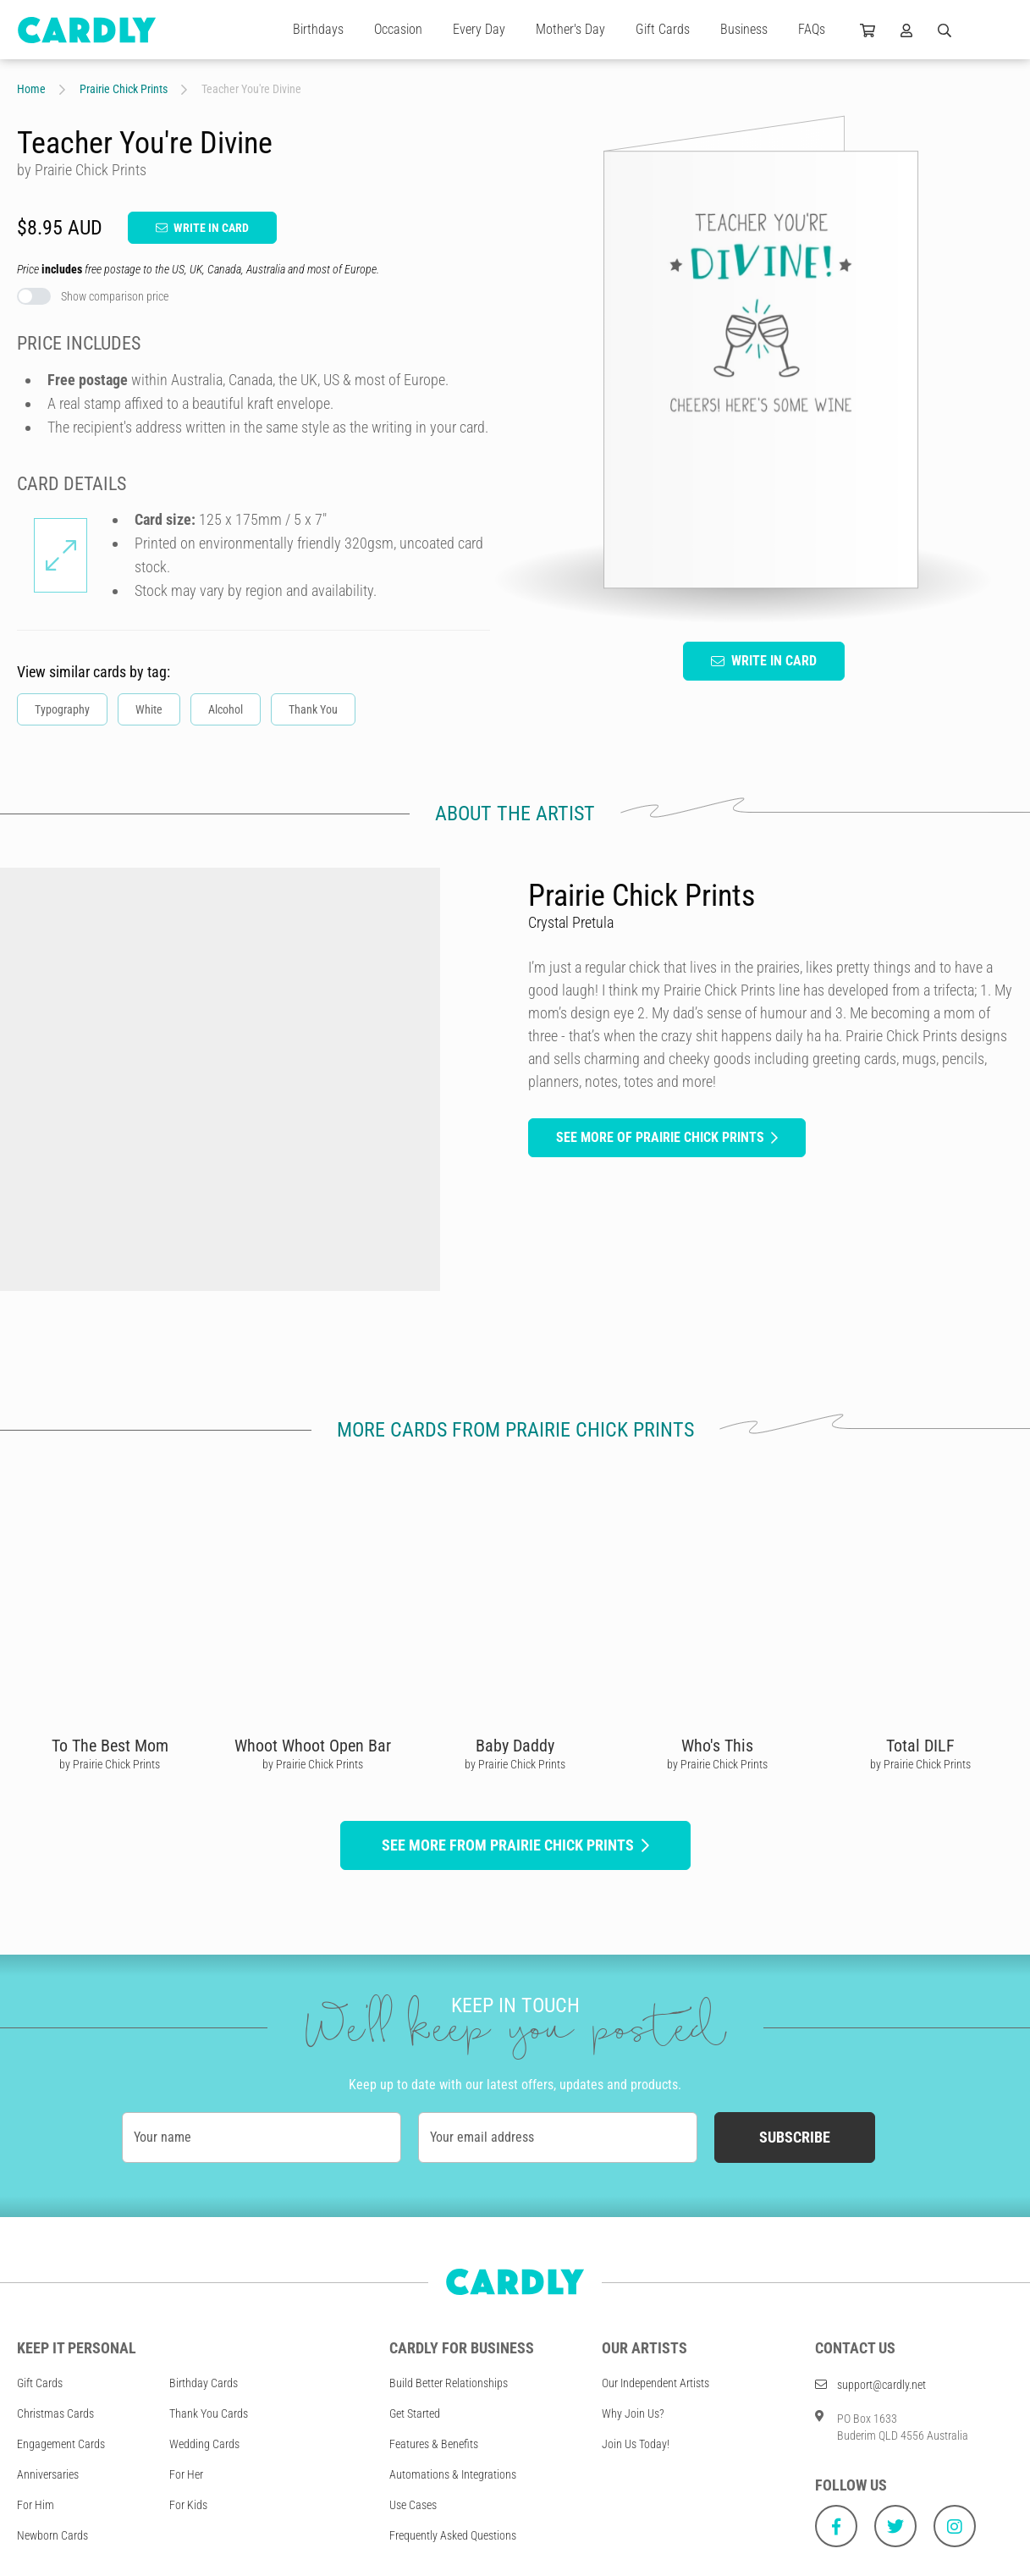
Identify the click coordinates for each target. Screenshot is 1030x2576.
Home (31, 89)
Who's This (717, 1745)
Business (744, 29)
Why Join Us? (633, 2413)
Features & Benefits (433, 2444)
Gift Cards (663, 29)
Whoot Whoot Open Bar (312, 1745)
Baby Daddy (515, 1745)
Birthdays (318, 29)
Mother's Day (570, 29)
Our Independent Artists (655, 2383)
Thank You (313, 709)
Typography (62, 709)
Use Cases (413, 2505)
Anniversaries (48, 2474)
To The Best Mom (110, 1745)
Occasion (398, 29)
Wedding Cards (204, 2444)
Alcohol (225, 709)
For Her (186, 2474)
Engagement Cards (61, 2444)
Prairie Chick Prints (124, 89)
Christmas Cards (55, 2413)
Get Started (414, 2413)
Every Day (479, 29)
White (148, 709)
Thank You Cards (208, 2413)
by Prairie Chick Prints (109, 1764)
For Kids (188, 2505)
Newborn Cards (52, 2535)
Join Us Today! (635, 2444)
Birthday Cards (203, 2383)
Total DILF (920, 1745)
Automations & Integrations (452, 2474)
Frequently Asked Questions (452, 2535)
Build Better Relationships (448, 2383)
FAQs (811, 29)
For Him (35, 2505)
